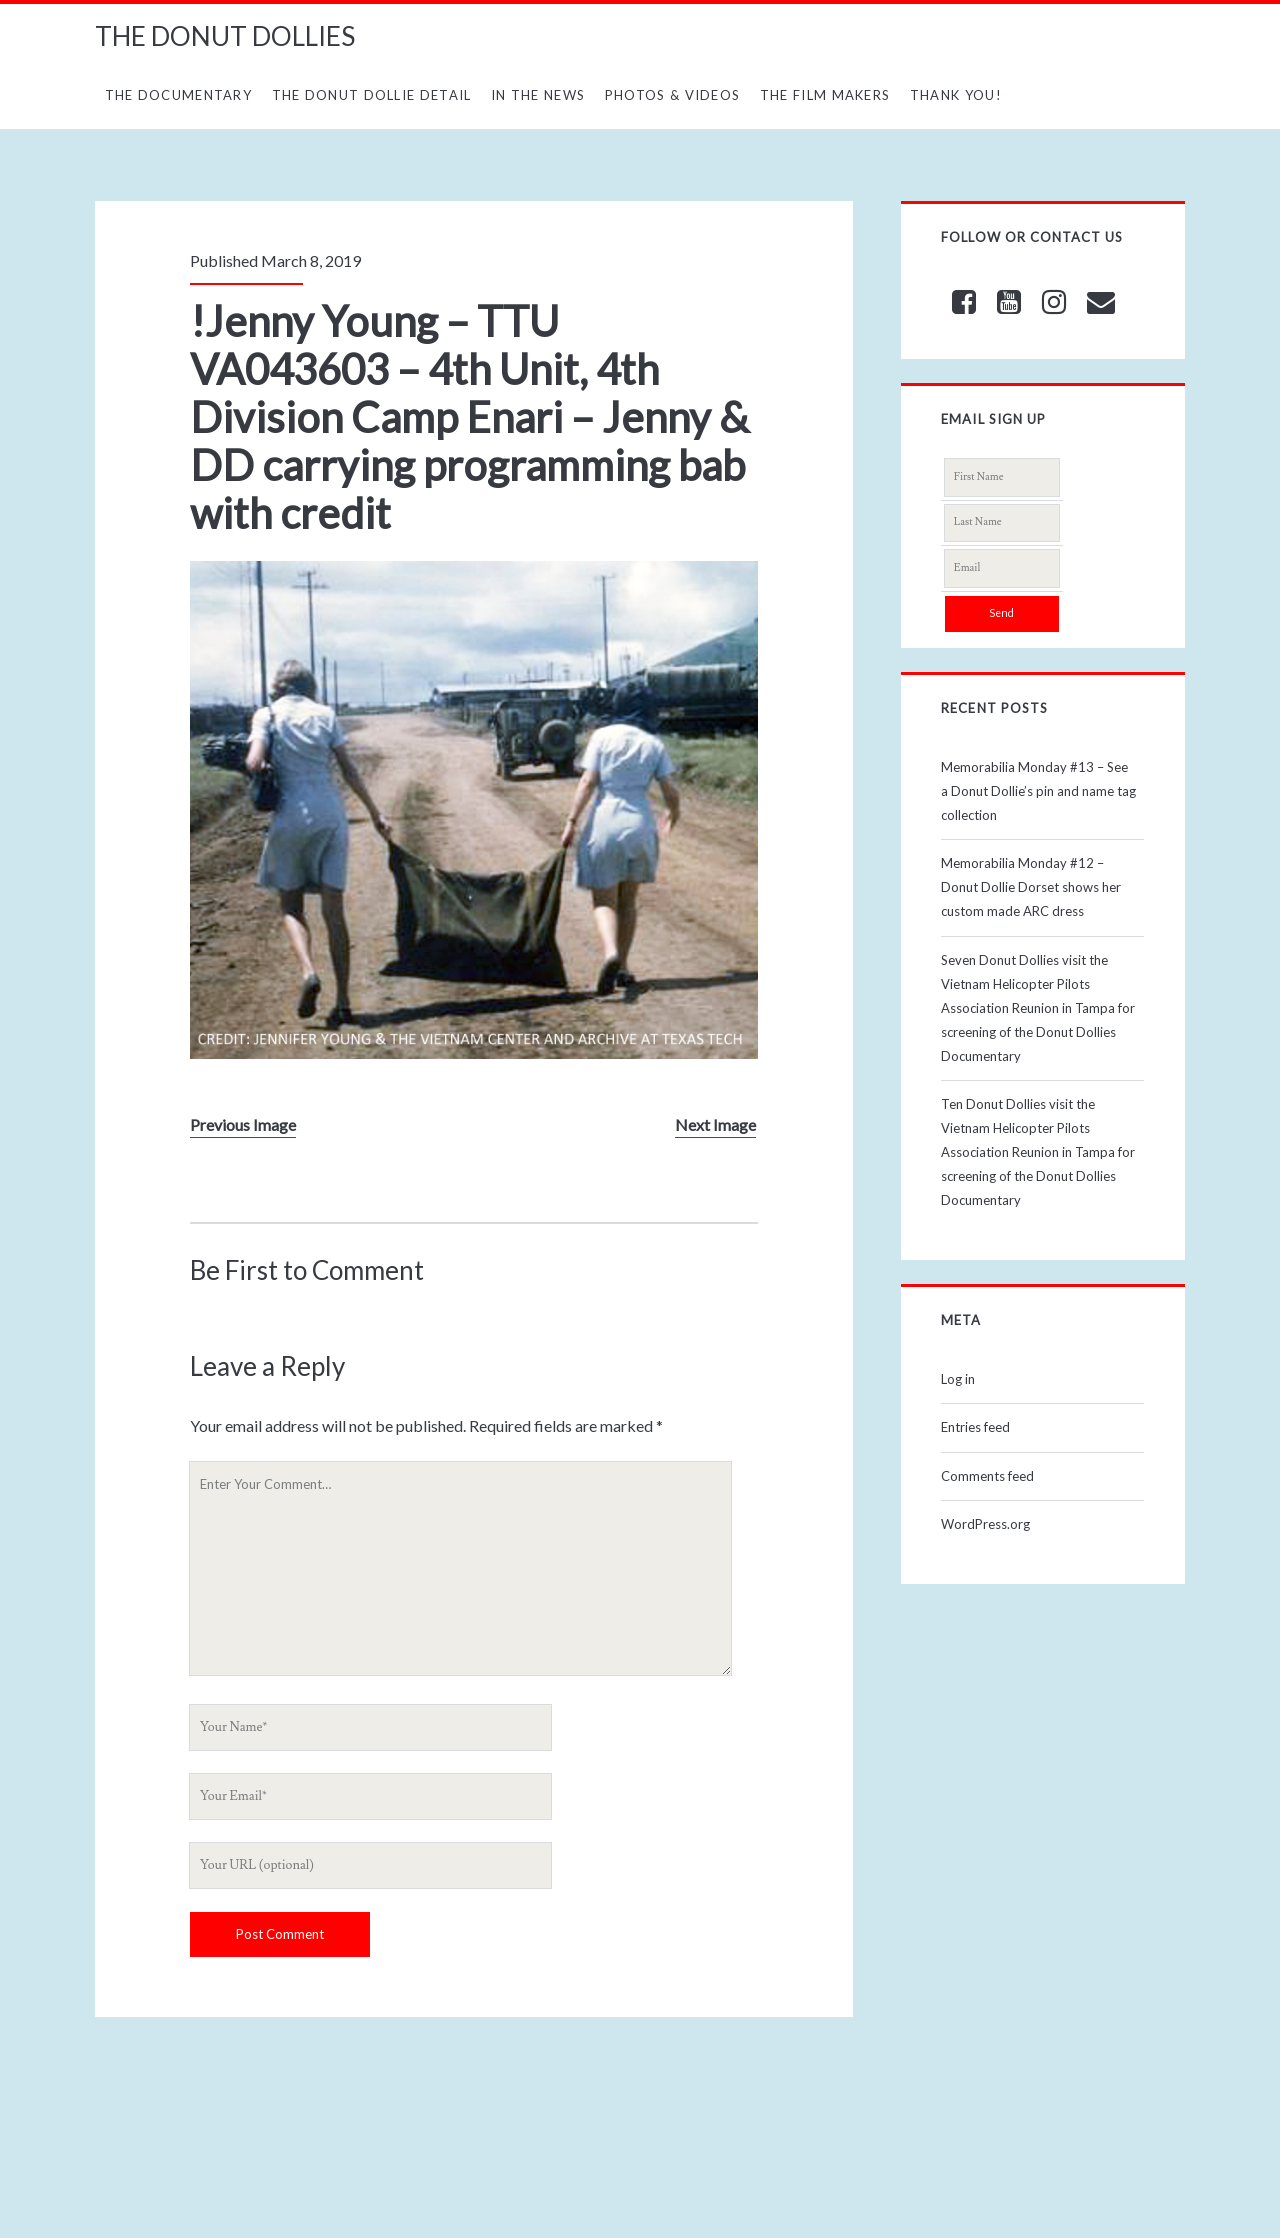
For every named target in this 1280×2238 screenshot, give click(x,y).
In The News (538, 95)
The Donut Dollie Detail (372, 95)
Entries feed (975, 1427)
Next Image (715, 1124)
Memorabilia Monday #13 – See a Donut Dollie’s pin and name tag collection (1038, 791)
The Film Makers (825, 95)
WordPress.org (985, 1524)
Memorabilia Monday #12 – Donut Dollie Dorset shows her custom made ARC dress (1031, 887)
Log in (958, 1379)
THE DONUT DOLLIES (225, 36)
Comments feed (987, 1476)
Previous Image (243, 1124)
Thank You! (956, 95)
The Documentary (179, 95)
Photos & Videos (673, 95)
